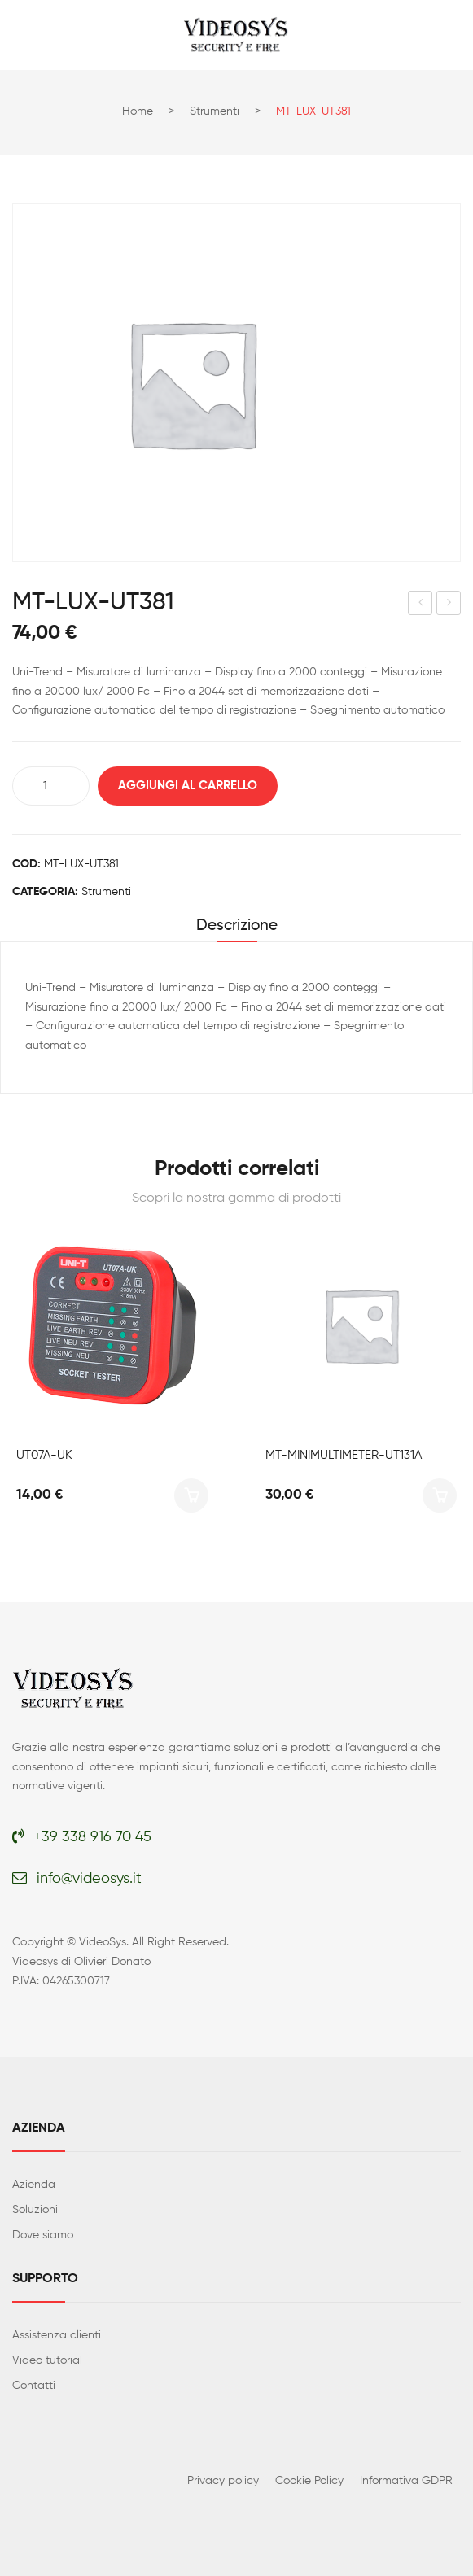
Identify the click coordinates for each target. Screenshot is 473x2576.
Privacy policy (223, 2480)
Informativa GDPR (406, 2480)
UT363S (421, 605)
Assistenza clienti (56, 2335)
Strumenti (214, 111)
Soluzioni (35, 2210)
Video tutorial (47, 2360)
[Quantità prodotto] (51, 786)
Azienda (33, 2184)
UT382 (450, 605)
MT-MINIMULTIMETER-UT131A (343, 1455)
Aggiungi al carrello (187, 785)
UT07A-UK (44, 1455)
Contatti (33, 2385)
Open (24, 35)
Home (137, 111)
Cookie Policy (309, 2480)
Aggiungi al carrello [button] (191, 1495)
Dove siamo (42, 2235)
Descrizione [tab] (237, 925)
